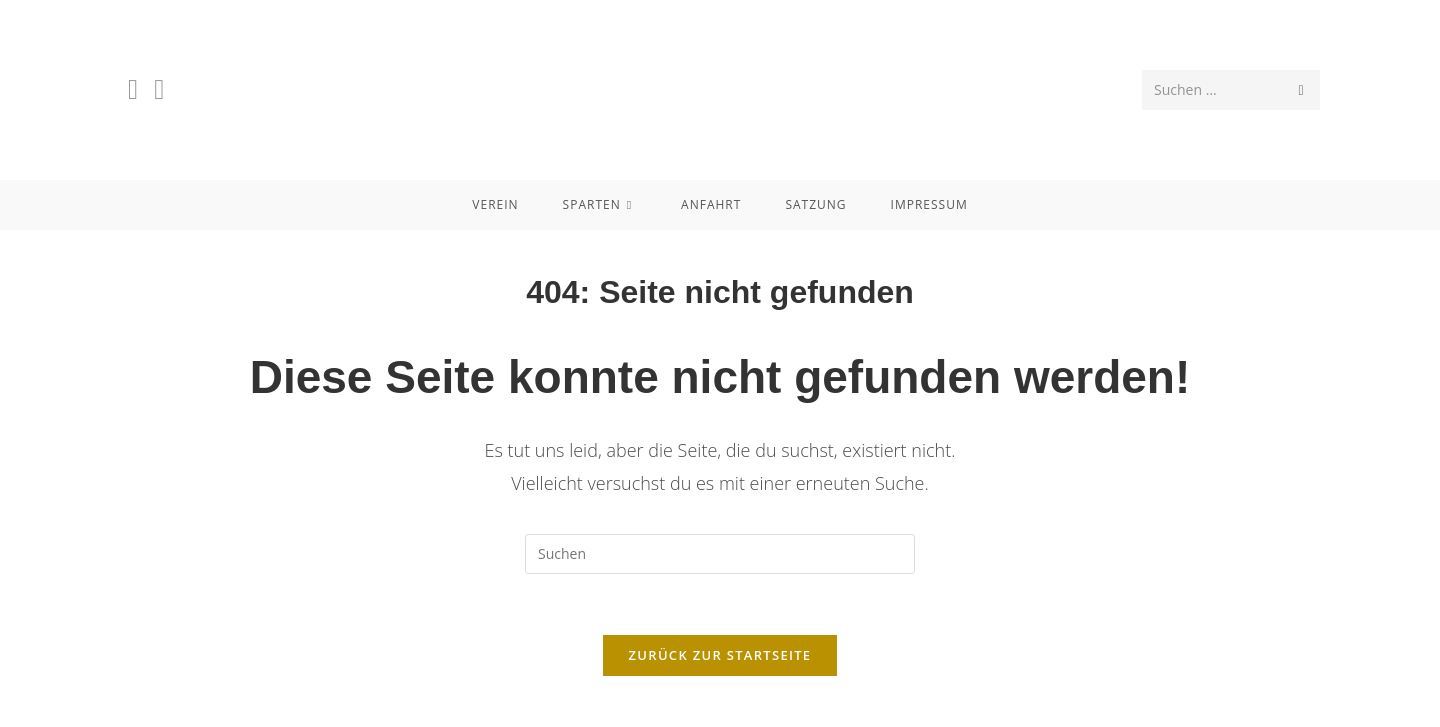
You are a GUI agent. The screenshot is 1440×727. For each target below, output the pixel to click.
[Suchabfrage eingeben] (720, 554)
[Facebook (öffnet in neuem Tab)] (133, 89)
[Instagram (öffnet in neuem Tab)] (159, 89)
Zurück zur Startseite (720, 655)
